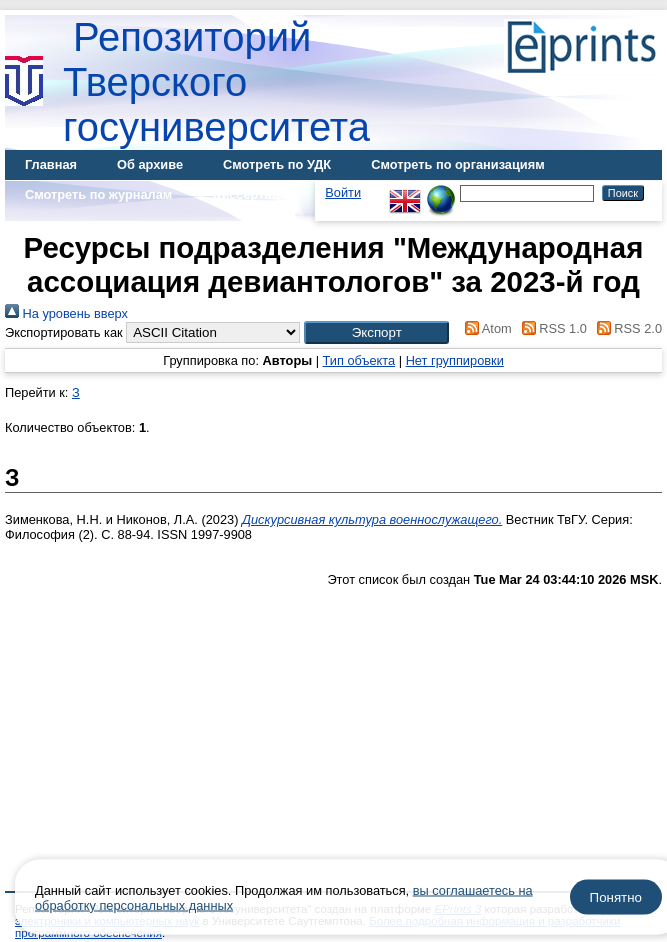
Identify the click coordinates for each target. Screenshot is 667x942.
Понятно (616, 897)
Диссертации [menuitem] (253, 194)
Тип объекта (359, 360)
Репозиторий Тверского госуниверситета (216, 82)
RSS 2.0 (626, 328)
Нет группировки (455, 360)
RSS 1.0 (551, 328)
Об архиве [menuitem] (150, 164)
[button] (376, 332)
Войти (343, 192)
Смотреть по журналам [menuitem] (98, 194)
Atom (485, 328)
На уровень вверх (66, 313)
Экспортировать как (64, 332)
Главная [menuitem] (51, 164)
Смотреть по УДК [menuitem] (277, 164)
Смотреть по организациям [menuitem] (458, 164)
